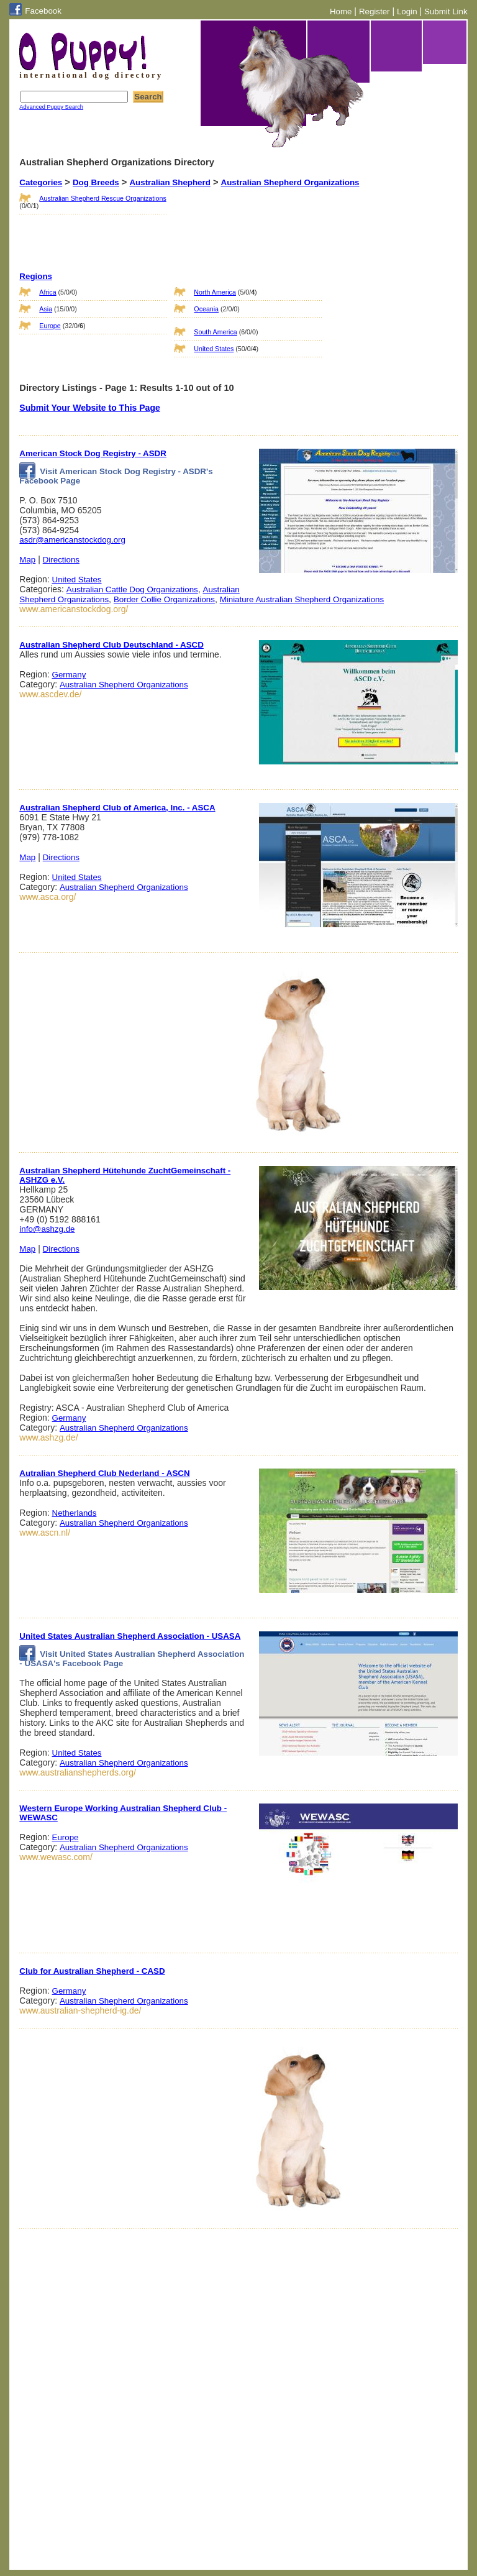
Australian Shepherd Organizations (290, 182)
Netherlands (74, 1513)
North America (215, 292)
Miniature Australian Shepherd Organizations (302, 599)
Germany (69, 674)
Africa (47, 292)
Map (27, 559)
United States (214, 348)
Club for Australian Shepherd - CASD (92, 1971)
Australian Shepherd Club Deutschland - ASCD (111, 644)
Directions (61, 559)
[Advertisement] (236, 218)
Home (341, 11)
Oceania (206, 309)
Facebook (43, 11)
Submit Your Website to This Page (89, 408)
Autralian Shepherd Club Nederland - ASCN (104, 1473)
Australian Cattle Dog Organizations (132, 589)
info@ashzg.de (47, 1229)
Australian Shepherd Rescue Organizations (102, 198)
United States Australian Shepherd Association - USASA (129, 1636)
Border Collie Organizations (164, 599)
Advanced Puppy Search (51, 107)
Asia (45, 309)
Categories (40, 182)
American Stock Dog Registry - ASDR (92, 453)
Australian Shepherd (169, 182)
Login (407, 11)
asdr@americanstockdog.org (72, 539)
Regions (35, 276)
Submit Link (446, 11)
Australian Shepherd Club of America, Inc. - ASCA (117, 807)
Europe (49, 325)
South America (215, 332)
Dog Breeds (96, 182)
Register (374, 11)
